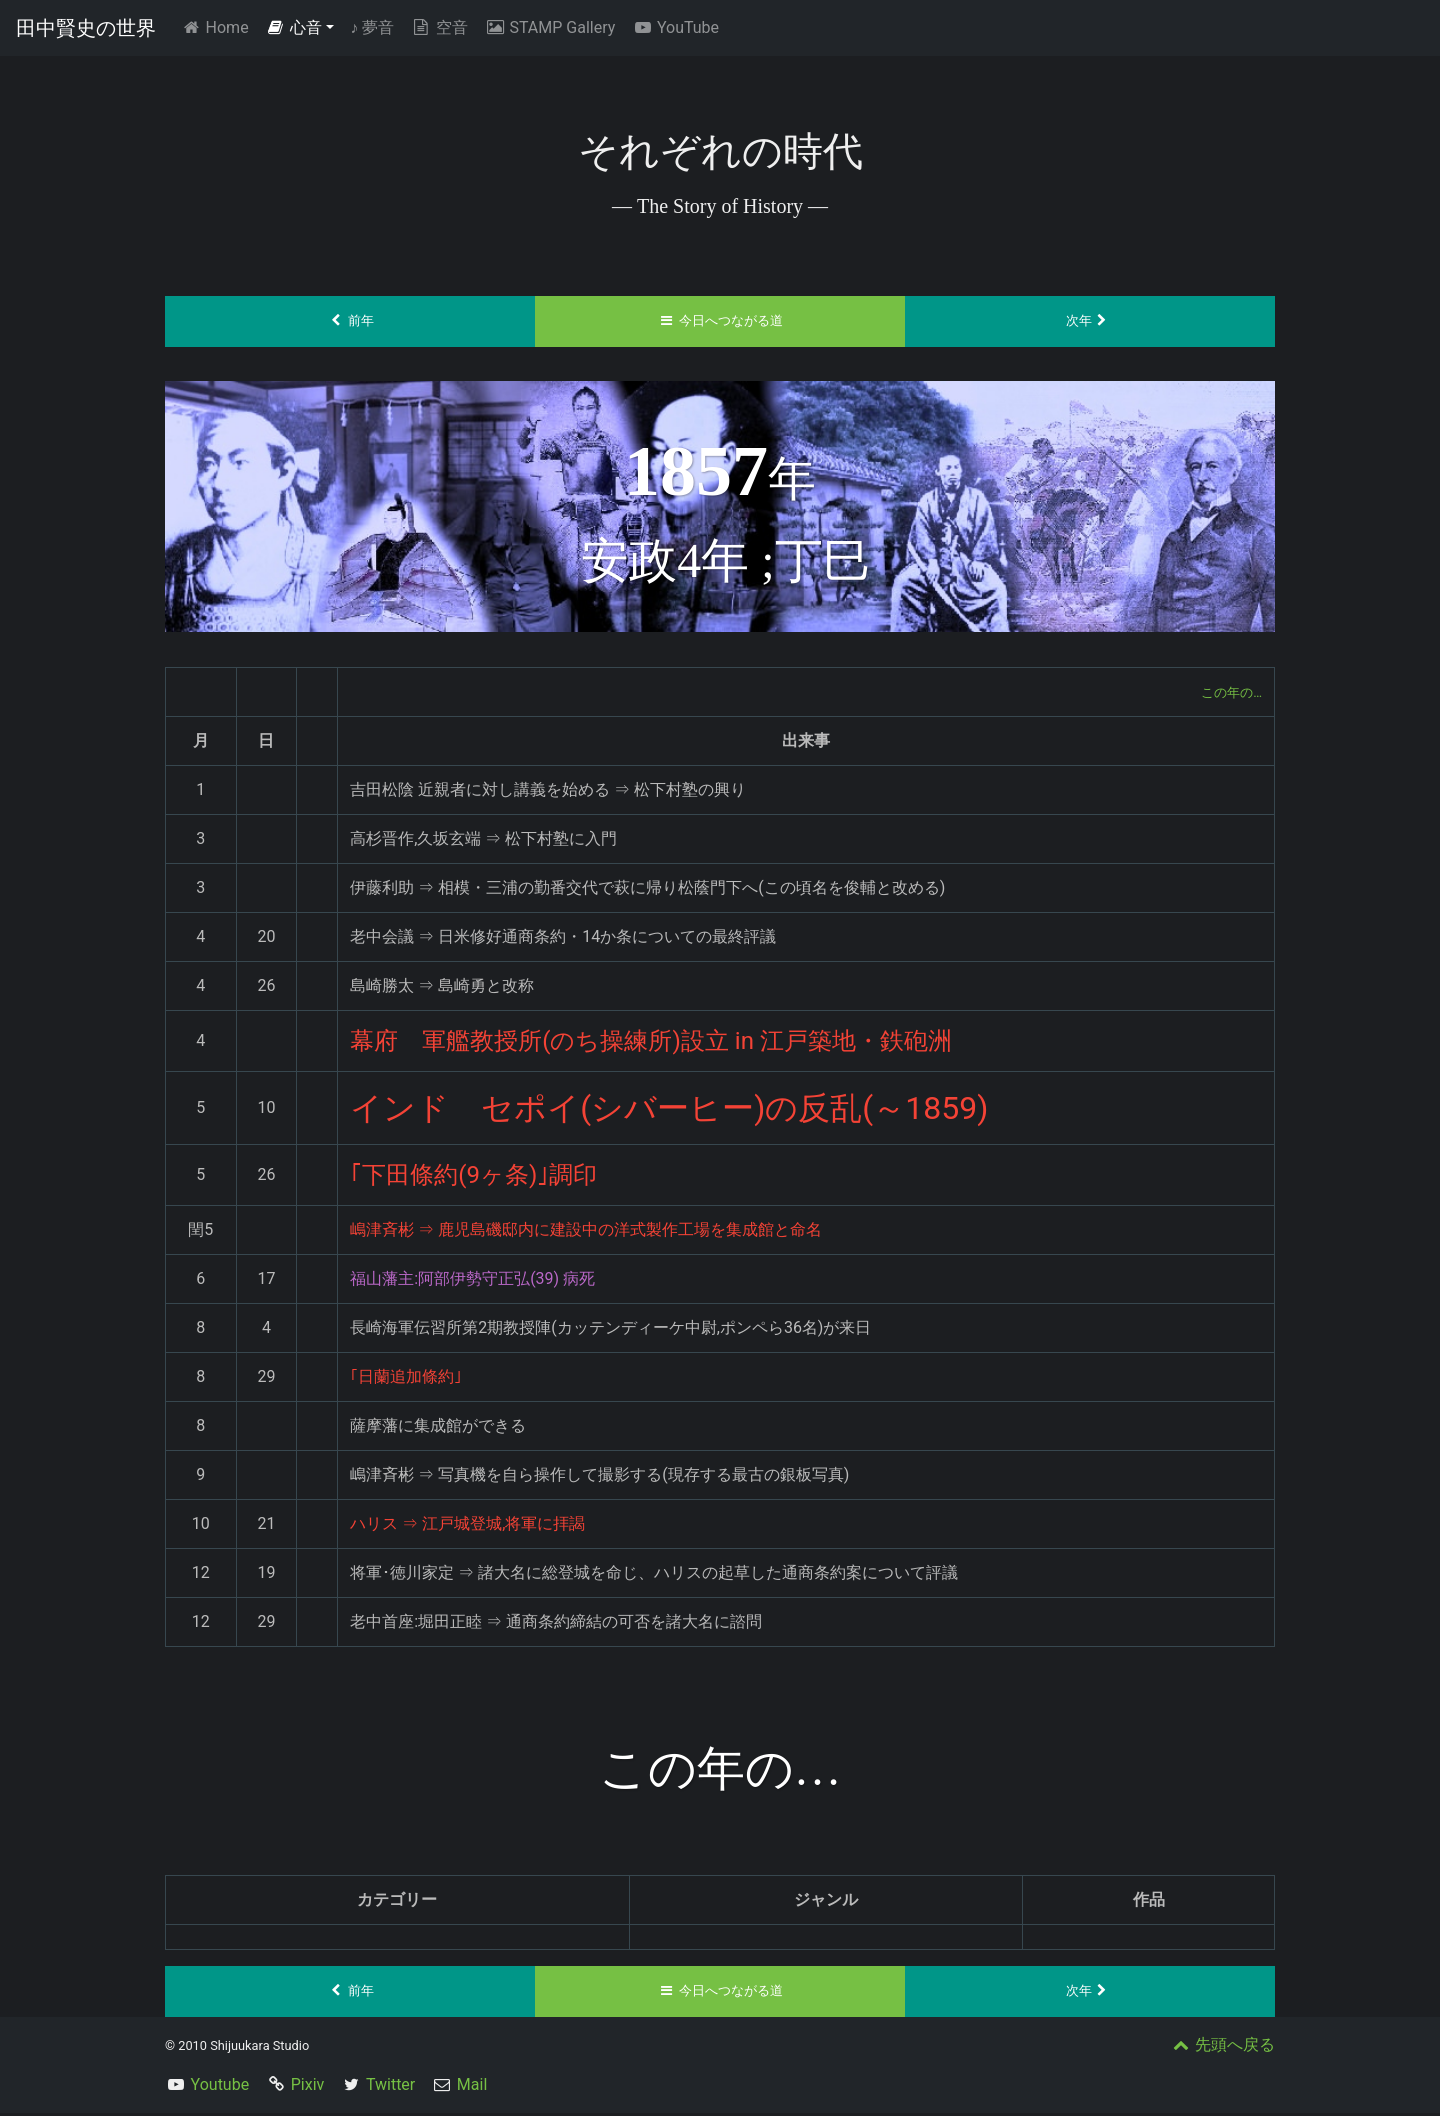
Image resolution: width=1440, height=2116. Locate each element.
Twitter (390, 2087)
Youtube (220, 2087)
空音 (439, 27)
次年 (1090, 322)
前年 (350, 322)
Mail (472, 2087)
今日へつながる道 (720, 322)
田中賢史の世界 (86, 28)
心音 (294, 27)
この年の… (1224, 692)
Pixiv (308, 2087)
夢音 (372, 27)
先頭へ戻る (1222, 2047)
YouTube (675, 27)
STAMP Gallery (549, 27)
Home (218, 26)
